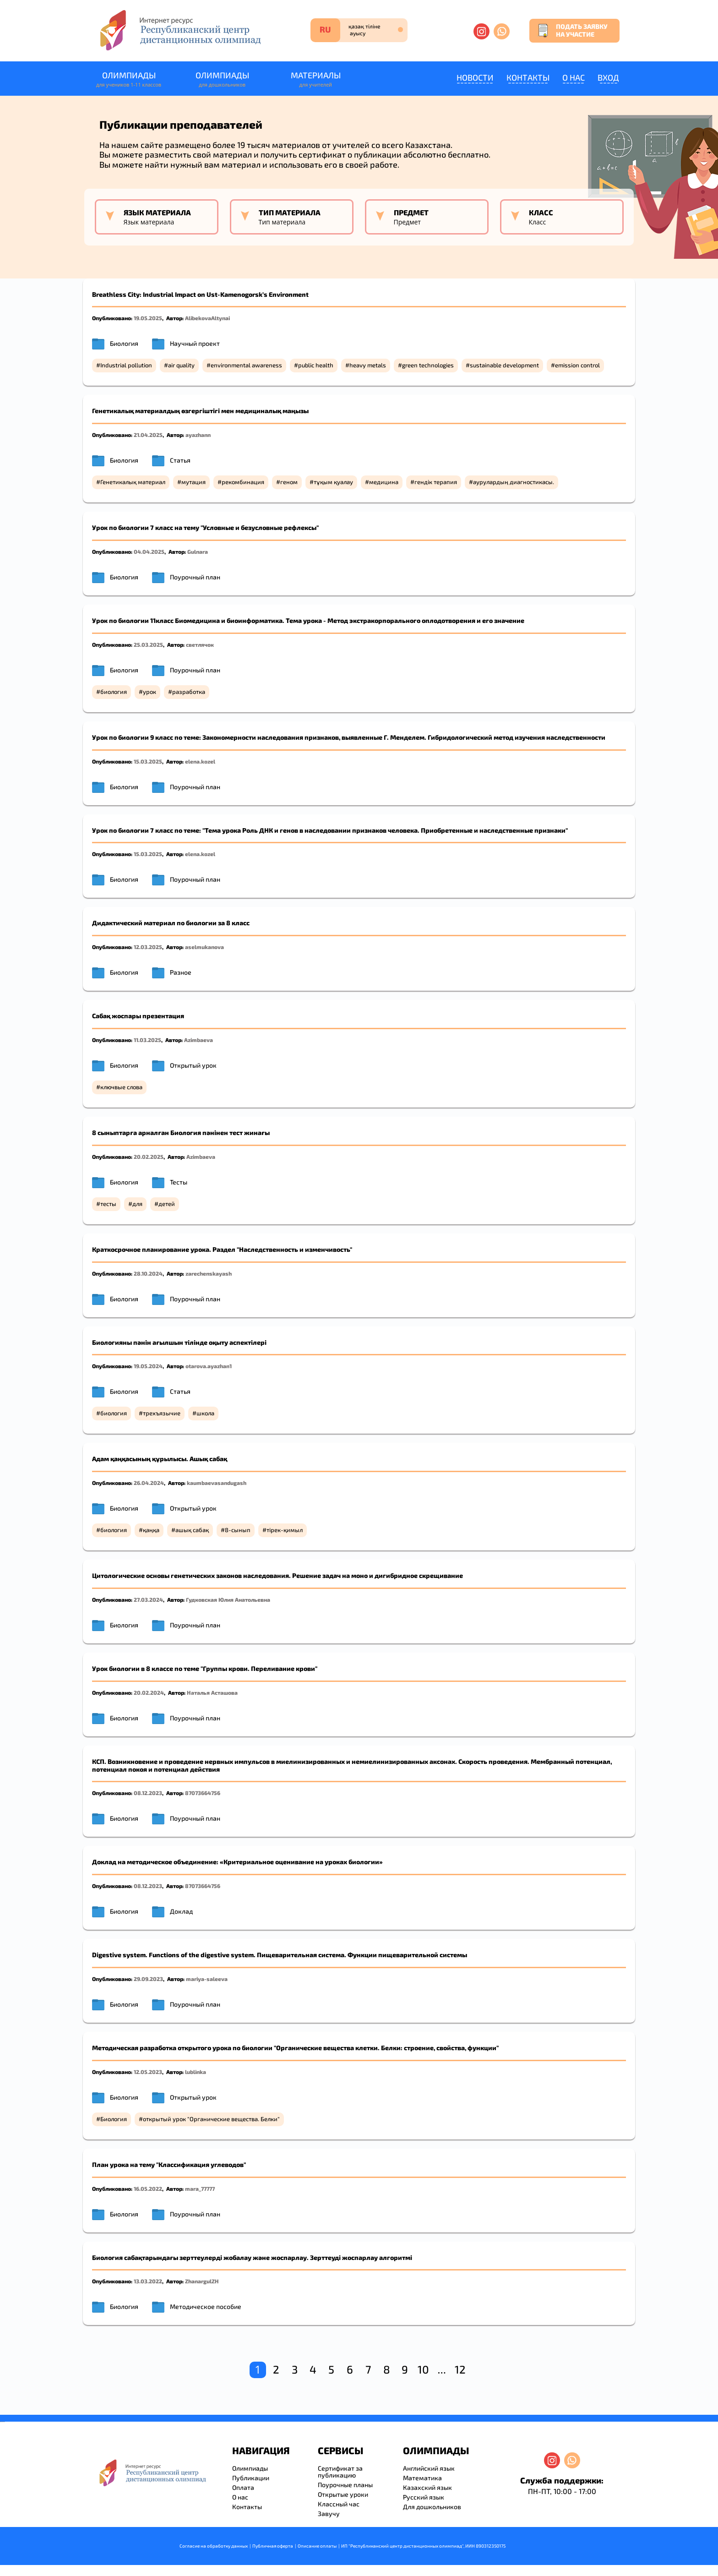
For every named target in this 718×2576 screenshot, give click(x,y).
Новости (475, 77)
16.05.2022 (148, 2188)
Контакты (527, 77)
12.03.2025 (148, 947)
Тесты (178, 1182)
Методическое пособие (205, 2306)
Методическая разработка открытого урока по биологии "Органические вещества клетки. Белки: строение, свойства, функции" (295, 2048)
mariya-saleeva (207, 1979)
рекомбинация (243, 482)
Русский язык (423, 2497)
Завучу (329, 2513)
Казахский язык (427, 2487)
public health (315, 365)
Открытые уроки (343, 2494)
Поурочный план (195, 577)
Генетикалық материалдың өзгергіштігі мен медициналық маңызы (200, 411)
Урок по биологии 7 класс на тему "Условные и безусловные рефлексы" (205, 527)
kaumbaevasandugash (216, 1482)
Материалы (315, 79)
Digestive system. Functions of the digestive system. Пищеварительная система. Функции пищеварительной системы (279, 1955)
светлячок (200, 644)
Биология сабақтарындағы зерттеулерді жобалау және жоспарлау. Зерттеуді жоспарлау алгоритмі (252, 2257)
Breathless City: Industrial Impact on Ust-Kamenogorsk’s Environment (200, 294)
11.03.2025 (147, 1040)
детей (166, 1203)
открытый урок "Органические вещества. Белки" (211, 2119)
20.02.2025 (148, 1156)
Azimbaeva (198, 1040)
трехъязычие (161, 1413)
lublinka (195, 2071)
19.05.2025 (148, 318)
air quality (181, 365)
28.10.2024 (148, 1273)
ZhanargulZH (201, 2281)
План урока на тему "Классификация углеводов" (169, 2164)
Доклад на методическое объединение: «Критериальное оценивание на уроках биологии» (237, 1862)
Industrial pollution (126, 365)
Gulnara (197, 551)
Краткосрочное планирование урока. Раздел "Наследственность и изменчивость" (222, 1249)
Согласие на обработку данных (214, 2546)
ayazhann (198, 434)
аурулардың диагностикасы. (513, 482)
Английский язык (429, 2468)
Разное (180, 972)
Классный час (338, 2504)
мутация (193, 482)
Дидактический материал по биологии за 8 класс (171, 923)
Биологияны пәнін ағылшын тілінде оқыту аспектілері (179, 1342)
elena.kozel (200, 761)
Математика (422, 2478)
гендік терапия (435, 482)
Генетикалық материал (132, 482)
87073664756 (202, 1793)
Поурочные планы (345, 2485)
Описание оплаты (317, 2546)
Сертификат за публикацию (340, 2471)
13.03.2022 (148, 2281)
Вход (608, 77)
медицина (383, 482)
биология (113, 691)
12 (460, 2369)
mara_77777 (200, 2188)
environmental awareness (246, 365)
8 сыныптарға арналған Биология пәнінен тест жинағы (181, 1132)
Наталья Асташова (212, 1692)
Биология (124, 343)
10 (423, 2369)
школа (205, 1413)
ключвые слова (121, 1087)
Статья (180, 460)
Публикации (250, 2478)
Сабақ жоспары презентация (138, 1016)
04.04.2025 (149, 551)
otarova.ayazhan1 (208, 1366)
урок (149, 691)
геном (289, 482)
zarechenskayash (208, 1273)
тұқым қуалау (333, 482)
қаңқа (151, 1530)
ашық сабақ (192, 1530)
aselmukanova (204, 947)
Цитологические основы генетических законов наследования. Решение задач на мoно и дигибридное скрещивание (277, 1575)
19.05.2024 (148, 1366)
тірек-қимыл (285, 1530)
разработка (188, 691)
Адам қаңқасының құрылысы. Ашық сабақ (159, 1459)
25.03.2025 (148, 644)
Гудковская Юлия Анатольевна (228, 1599)
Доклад (181, 1911)
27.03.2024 (148, 1599)
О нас (573, 77)
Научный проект (195, 343)
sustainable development (504, 365)
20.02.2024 (149, 1692)
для (137, 1203)
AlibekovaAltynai (207, 318)
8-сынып (237, 1530)
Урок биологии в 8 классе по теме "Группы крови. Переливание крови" (204, 1668)
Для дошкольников (432, 2507)
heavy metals (367, 365)
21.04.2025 (148, 434)
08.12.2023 (148, 1793)
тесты (108, 1203)
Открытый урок (193, 1065)
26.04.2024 (149, 1482)
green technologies (428, 365)
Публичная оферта (272, 2546)
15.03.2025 (148, 761)
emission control (577, 365)
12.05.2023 (148, 2071)
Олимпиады (128, 79)
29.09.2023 (148, 1979)
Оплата (243, 2487)
